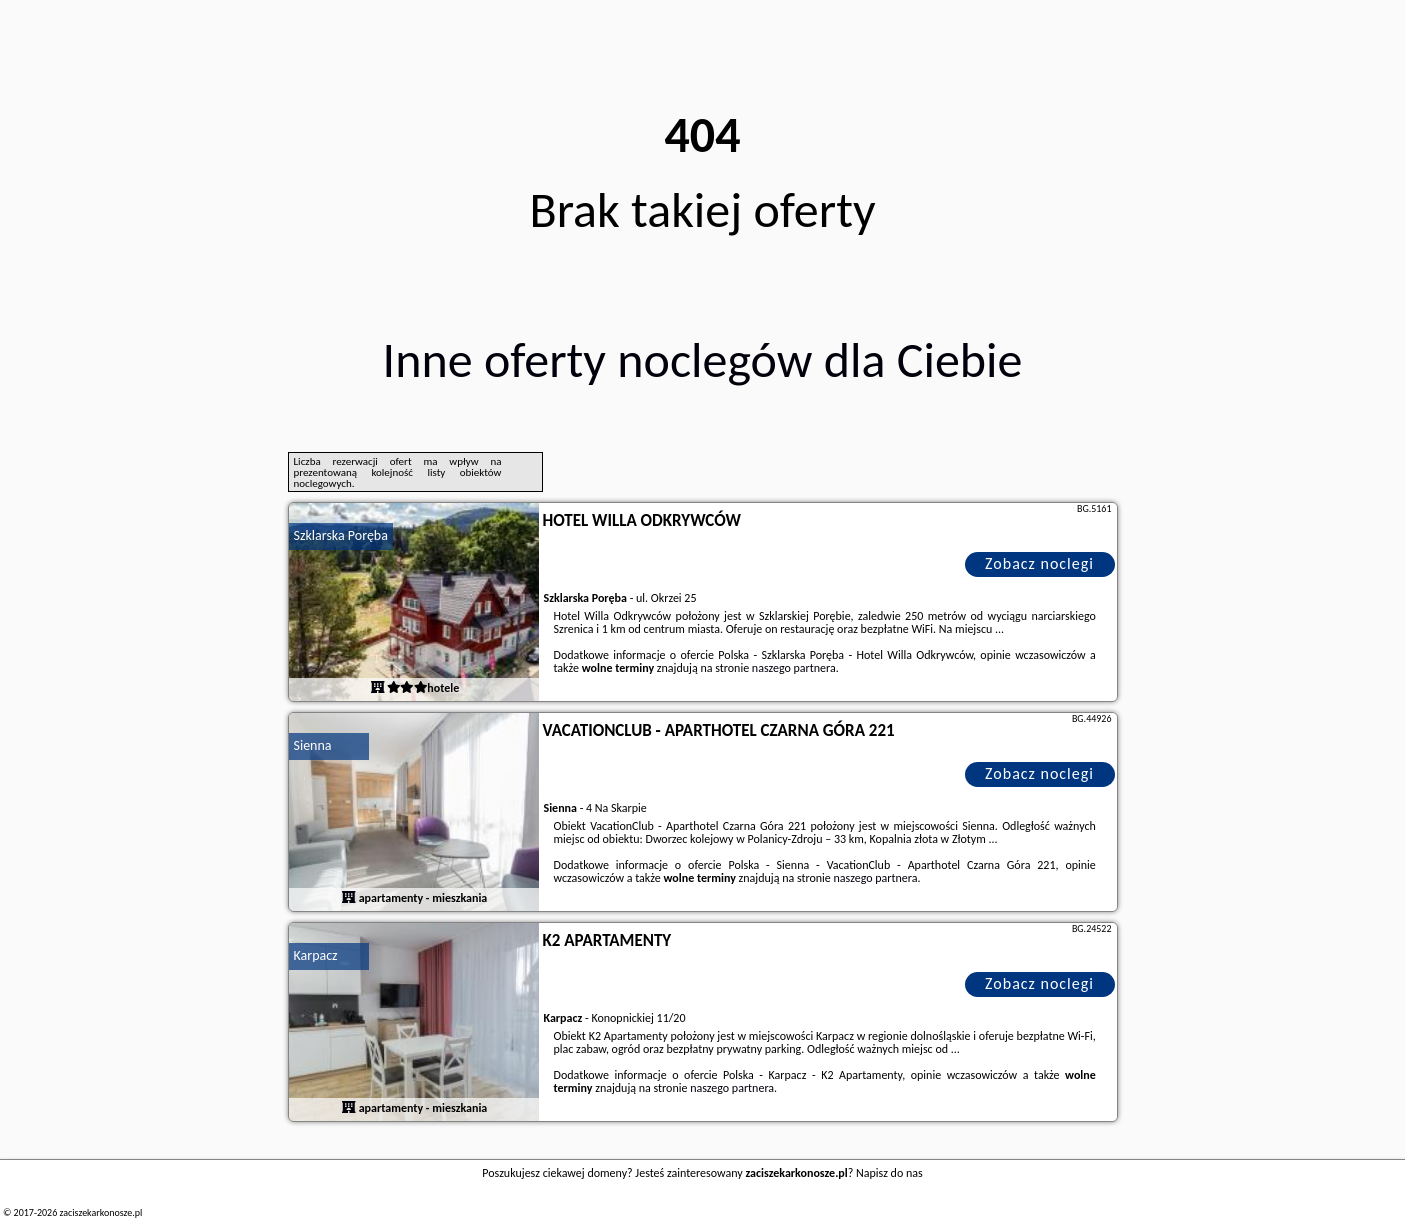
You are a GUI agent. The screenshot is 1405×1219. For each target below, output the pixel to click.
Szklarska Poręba (341, 535)
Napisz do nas (889, 1173)
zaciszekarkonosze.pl (100, 1212)
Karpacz (316, 955)
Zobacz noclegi (1039, 563)
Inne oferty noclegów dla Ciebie (703, 359)
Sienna (313, 745)
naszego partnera (794, 668)
